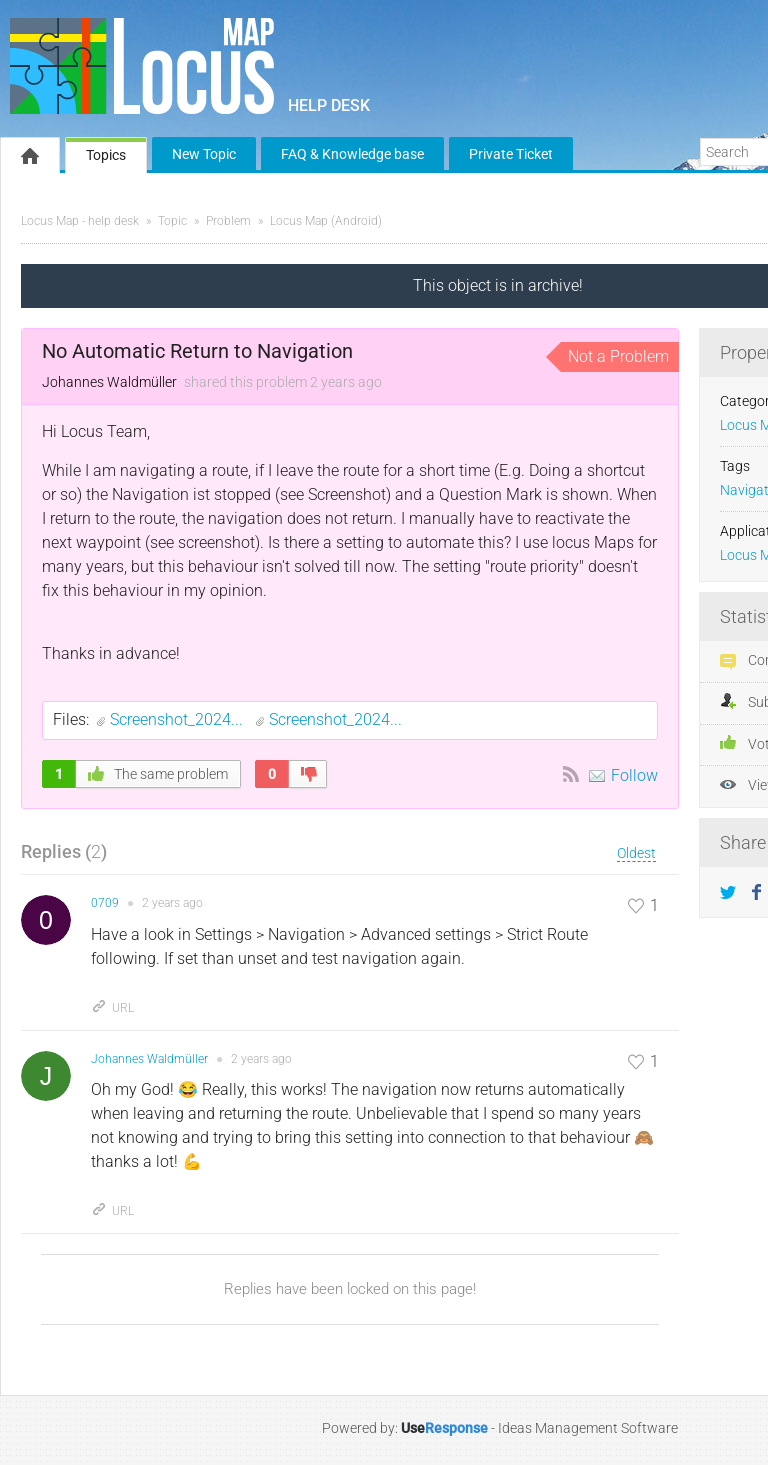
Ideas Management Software (588, 1428)
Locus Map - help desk (80, 221)
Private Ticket (511, 154)
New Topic (204, 154)
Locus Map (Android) (326, 221)
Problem (228, 221)
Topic (172, 221)
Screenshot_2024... (178, 719)
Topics (106, 155)
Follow (634, 775)
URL (112, 1008)
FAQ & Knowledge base (352, 154)
